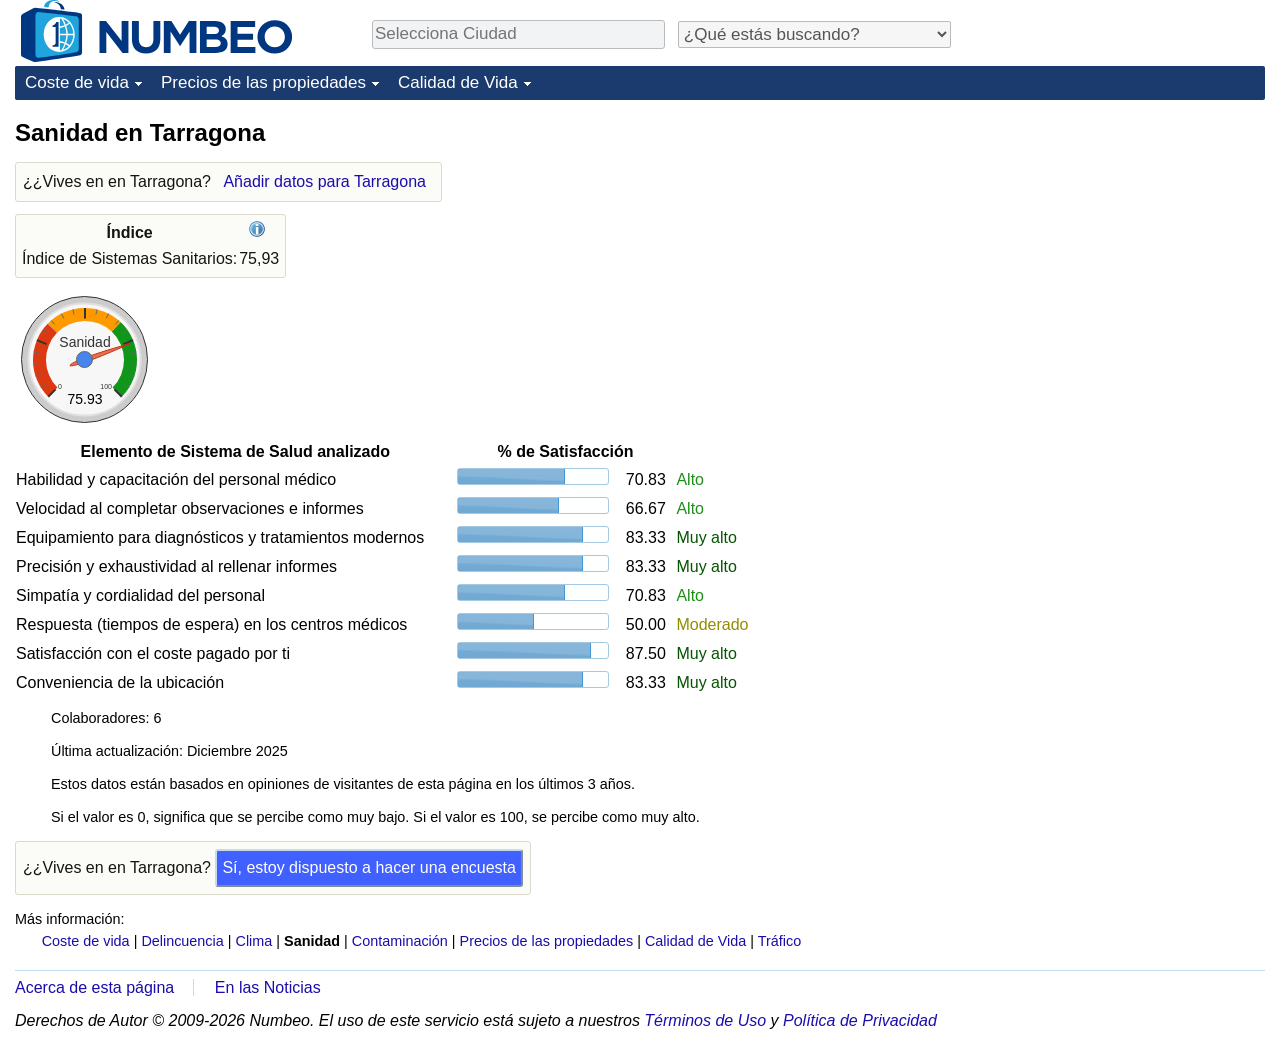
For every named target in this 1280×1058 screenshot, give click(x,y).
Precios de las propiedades (263, 82)
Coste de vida (77, 82)
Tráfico (779, 941)
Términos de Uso (705, 1020)
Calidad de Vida (458, 82)
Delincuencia (182, 941)
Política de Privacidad (860, 1020)
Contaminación (400, 941)
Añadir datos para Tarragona (324, 181)
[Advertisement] (1115, 242)
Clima (254, 941)
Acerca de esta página (94, 987)
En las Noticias (268, 987)
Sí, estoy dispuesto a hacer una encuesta (369, 867)
